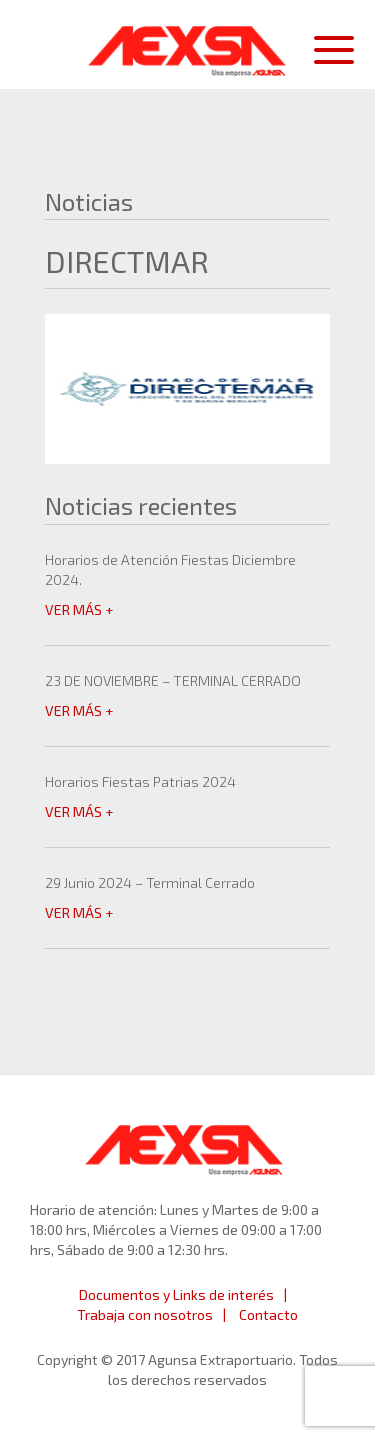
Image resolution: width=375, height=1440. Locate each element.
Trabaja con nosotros (145, 1314)
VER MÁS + (79, 609)
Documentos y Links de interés (176, 1294)
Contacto (268, 1314)
